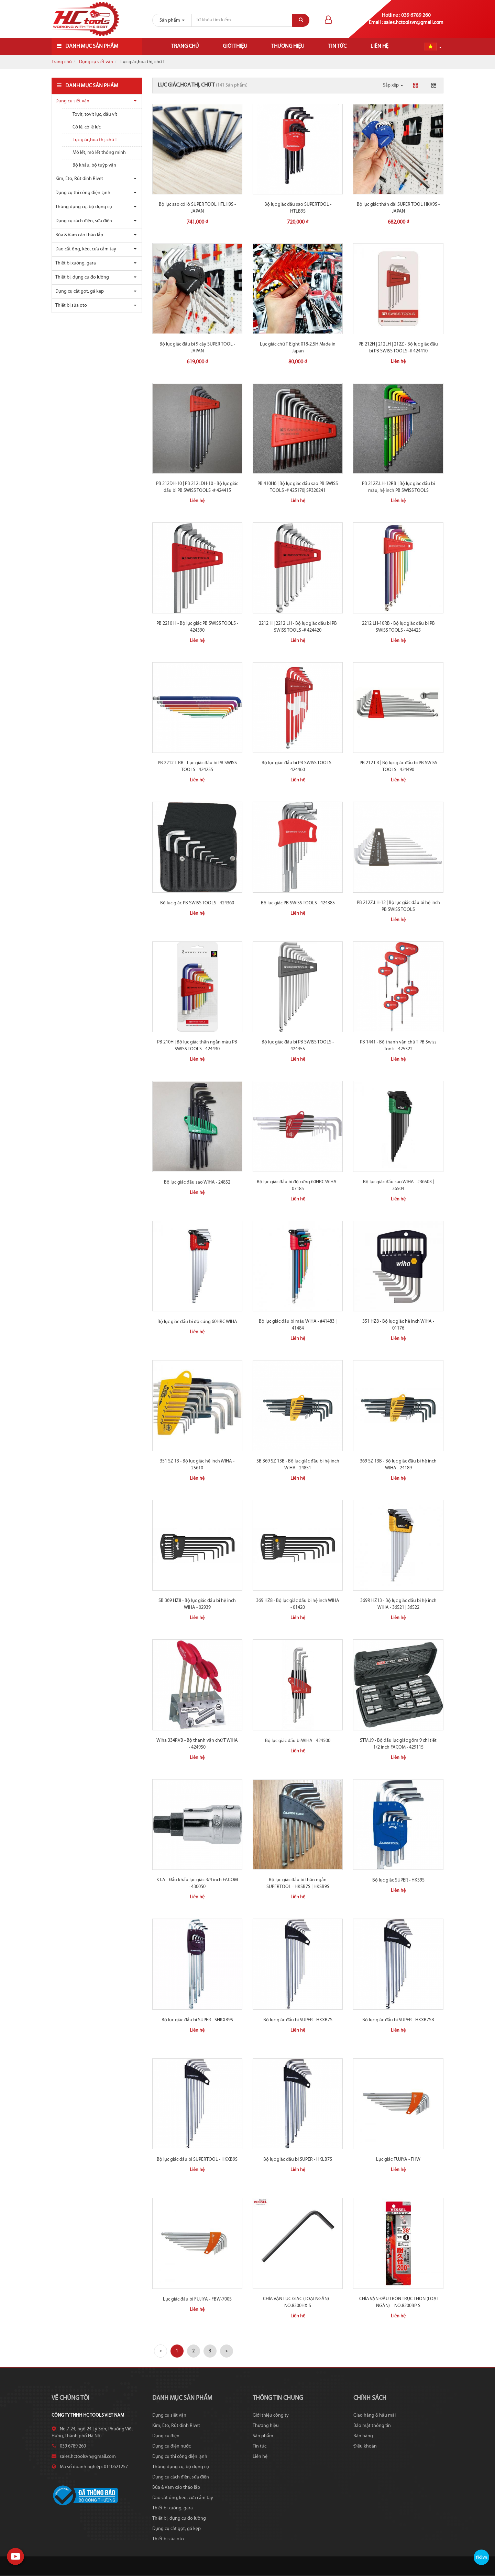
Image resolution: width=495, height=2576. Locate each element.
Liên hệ (379, 46)
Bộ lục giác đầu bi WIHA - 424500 (297, 1740)
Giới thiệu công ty (271, 2415)
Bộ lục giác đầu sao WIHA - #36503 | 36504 (398, 1185)
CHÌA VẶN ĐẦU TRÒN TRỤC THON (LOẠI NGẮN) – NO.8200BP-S (398, 2302)
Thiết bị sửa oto (71, 305)
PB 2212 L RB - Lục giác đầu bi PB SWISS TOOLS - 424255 (197, 766)
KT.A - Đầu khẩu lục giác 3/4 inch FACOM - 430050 (197, 1883)
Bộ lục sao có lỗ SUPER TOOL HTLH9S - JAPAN (197, 208)
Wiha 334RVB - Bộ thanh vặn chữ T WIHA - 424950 (197, 1744)
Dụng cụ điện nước (171, 2446)
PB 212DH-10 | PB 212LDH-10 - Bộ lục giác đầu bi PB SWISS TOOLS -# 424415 (197, 487)
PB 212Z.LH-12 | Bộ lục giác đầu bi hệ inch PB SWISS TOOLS (398, 906)
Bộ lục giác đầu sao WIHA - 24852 (197, 1182)
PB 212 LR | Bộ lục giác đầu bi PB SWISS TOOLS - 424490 (398, 766)
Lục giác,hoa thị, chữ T (95, 140)
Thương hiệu (287, 46)
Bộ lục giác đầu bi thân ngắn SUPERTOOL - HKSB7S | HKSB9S (297, 1883)
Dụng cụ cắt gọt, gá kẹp (79, 291)
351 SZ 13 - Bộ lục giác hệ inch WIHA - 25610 (197, 1465)
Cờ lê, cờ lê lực (87, 127)
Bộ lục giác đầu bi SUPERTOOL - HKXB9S (197, 2159)
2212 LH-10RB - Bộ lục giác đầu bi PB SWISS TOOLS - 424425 (398, 627)
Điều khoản (365, 2446)
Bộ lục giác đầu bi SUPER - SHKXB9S (197, 2020)
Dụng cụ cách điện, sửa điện (83, 221)
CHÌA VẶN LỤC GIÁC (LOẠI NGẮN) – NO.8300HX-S (297, 2302)
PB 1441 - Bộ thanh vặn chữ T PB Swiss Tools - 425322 (398, 1046)
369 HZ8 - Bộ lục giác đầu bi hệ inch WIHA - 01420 (297, 1604)
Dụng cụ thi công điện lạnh (82, 192)
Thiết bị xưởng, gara (75, 263)
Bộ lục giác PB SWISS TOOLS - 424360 (197, 903)
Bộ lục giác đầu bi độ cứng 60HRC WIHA (197, 1321)
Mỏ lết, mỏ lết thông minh (99, 152)
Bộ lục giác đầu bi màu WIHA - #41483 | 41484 (298, 1325)
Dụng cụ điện (165, 2436)
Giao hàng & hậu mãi (374, 2415)
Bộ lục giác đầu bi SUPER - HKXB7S (297, 2020)
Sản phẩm (263, 2436)
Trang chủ (185, 46)
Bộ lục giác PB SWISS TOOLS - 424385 (298, 903)
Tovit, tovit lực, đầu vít (95, 114)
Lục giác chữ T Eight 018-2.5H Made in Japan (298, 348)
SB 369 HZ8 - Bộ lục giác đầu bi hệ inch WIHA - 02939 (197, 1604)
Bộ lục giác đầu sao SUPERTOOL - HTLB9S (297, 208)
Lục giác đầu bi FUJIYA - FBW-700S (197, 2299)
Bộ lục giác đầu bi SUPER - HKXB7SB (398, 2020)
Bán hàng (363, 2436)
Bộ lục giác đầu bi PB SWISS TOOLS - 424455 (298, 1046)
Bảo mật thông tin (372, 2425)
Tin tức (337, 46)
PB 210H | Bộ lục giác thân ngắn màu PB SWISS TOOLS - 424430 (197, 1046)
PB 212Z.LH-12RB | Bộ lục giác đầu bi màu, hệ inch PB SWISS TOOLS (398, 487)
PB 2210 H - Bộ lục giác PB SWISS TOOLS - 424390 (197, 627)
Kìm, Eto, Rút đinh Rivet (79, 178)
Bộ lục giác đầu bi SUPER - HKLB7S (297, 2159)
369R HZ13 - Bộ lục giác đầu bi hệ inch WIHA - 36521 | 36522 (398, 1604)
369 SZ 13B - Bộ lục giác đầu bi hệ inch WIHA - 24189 (398, 1465)
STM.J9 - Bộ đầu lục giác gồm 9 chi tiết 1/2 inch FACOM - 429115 (398, 1744)
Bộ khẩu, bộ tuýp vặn (94, 165)
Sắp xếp (393, 85)
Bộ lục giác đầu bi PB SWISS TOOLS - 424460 (298, 766)
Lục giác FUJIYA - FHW (398, 2159)
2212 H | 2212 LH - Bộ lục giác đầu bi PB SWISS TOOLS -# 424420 (298, 627)
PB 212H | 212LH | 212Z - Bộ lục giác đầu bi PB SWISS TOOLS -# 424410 (398, 348)
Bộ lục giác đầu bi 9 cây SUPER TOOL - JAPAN (197, 348)
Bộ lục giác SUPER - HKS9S (398, 1880)
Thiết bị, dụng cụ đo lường (82, 277)
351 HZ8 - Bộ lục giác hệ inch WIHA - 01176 (398, 1325)
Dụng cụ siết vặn (96, 62)
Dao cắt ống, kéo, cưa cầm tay (85, 249)
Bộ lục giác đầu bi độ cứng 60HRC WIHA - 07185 (298, 1185)
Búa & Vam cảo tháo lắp (79, 235)
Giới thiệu (235, 46)
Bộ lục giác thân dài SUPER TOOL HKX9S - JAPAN (398, 208)
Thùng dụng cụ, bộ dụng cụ (83, 207)
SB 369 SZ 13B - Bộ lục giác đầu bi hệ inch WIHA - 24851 (297, 1465)
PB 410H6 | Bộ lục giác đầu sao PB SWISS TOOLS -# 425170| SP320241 (297, 487)
